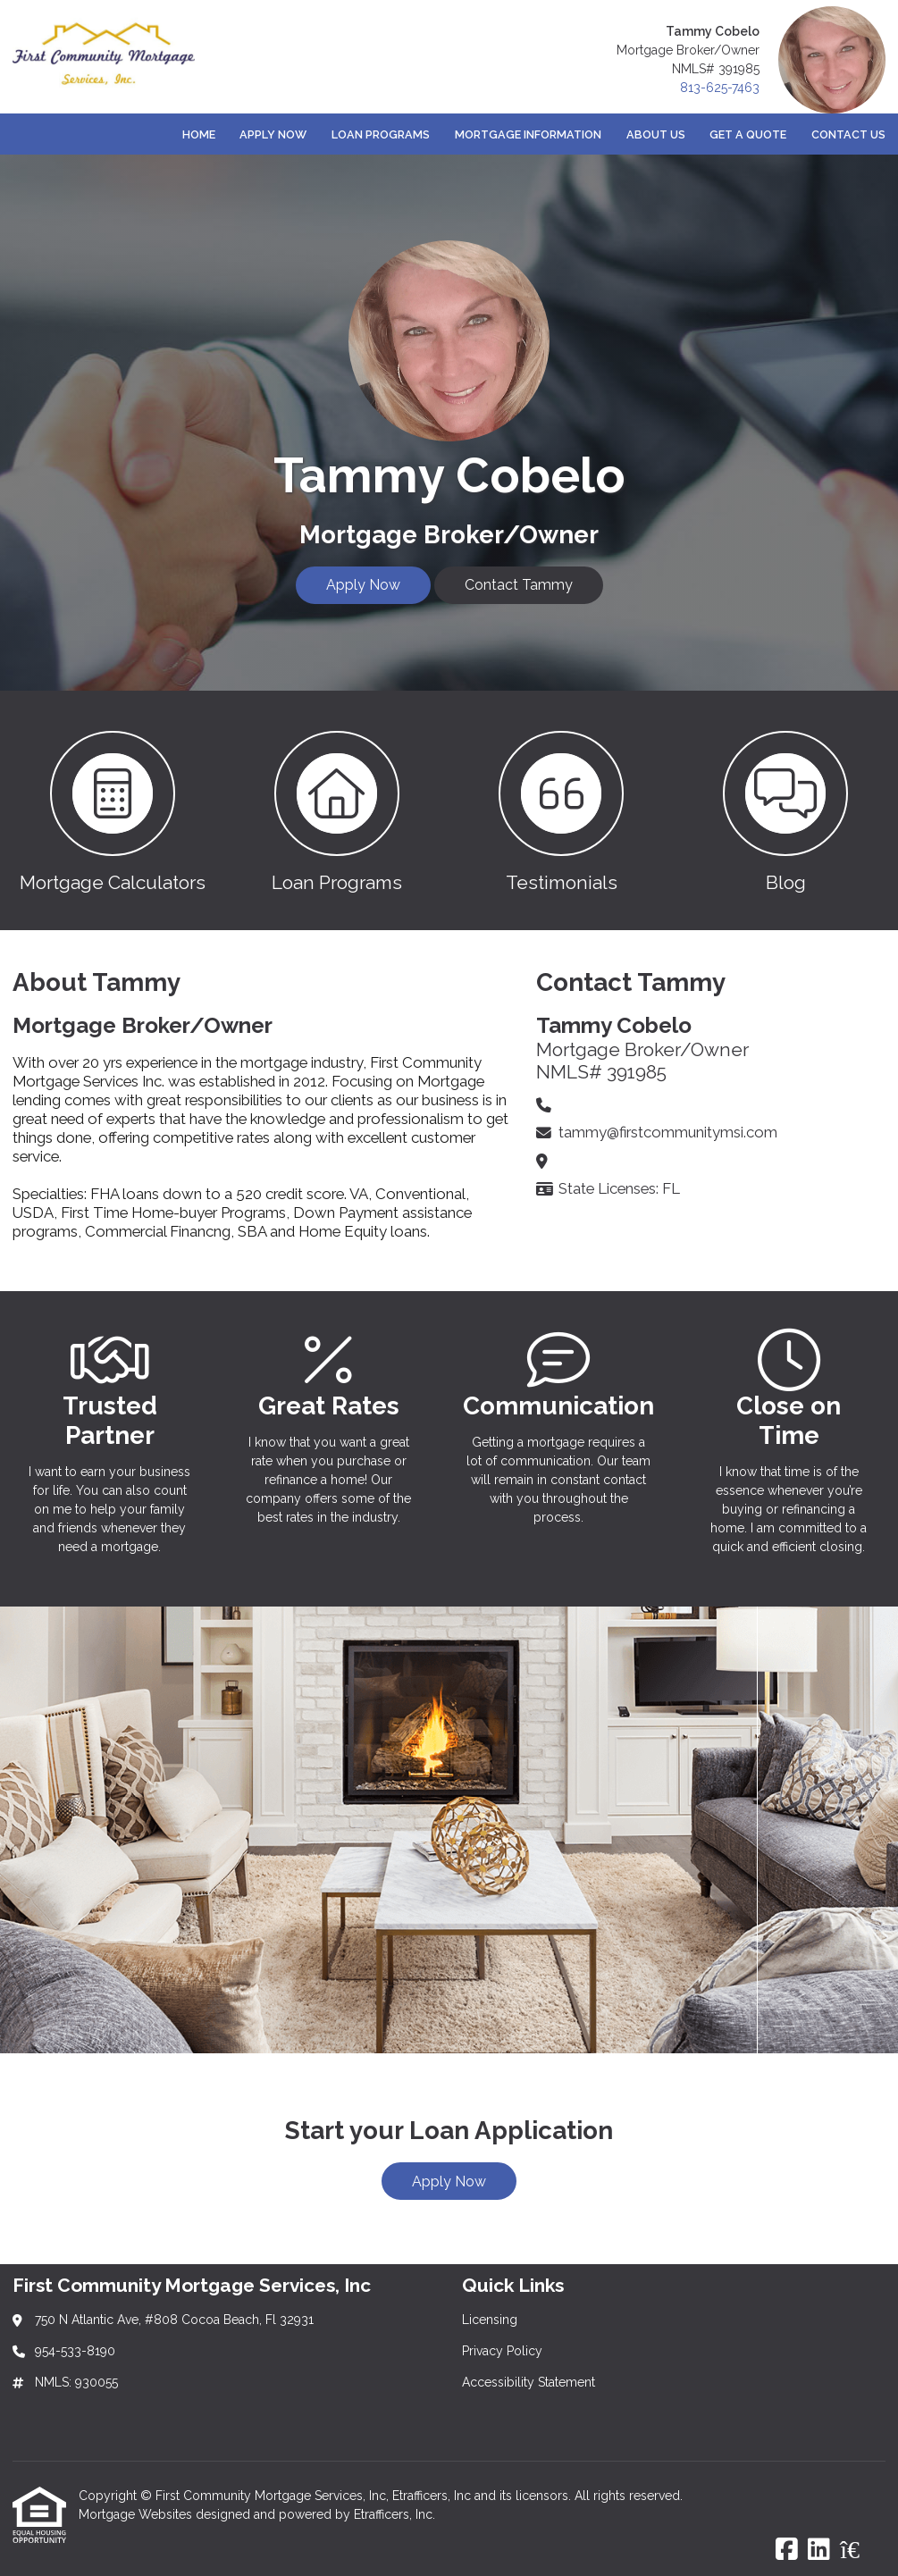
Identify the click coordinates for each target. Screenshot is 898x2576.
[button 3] (561, 810)
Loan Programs (381, 134)
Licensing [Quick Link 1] (489, 2319)
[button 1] (112, 810)
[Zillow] (859, 2550)
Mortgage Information (528, 134)
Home (198, 134)
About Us (655, 134)
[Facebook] (787, 2550)
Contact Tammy (519, 584)
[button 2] (336, 810)
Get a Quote (747, 134)
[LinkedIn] (819, 2550)
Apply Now (272, 134)
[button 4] (785, 810)
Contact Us (848, 134)
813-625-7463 (720, 87)
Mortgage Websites (137, 2514)
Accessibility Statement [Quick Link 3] (528, 2382)
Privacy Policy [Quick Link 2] (502, 2351)
